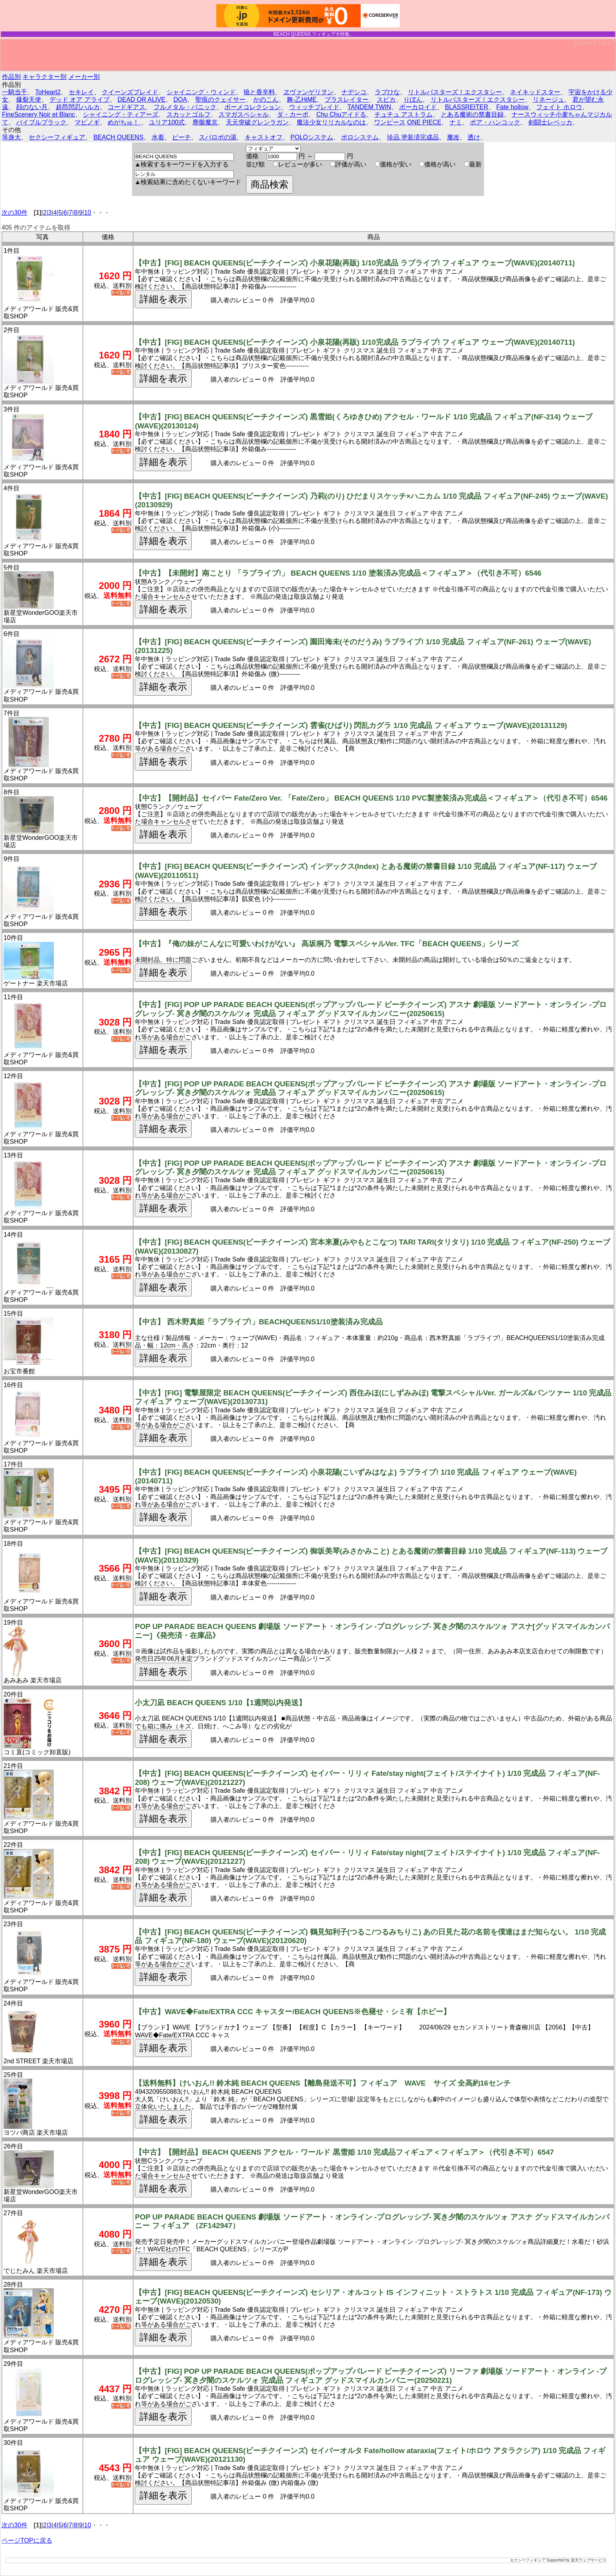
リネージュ (548, 99)
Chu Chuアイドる (341, 114)
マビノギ (87, 122)
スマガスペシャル (243, 114)
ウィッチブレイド (314, 107)
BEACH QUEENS (118, 137)
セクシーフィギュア (594, 43)
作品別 (11, 76)
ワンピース (389, 122)
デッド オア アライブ (80, 99)
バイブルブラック (41, 122)
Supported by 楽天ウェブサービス (576, 2560)
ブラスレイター (346, 99)
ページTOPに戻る (27, 2540)
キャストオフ (263, 137)
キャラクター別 (44, 76)
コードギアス (126, 107)
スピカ (386, 99)
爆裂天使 (28, 99)
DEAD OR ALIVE (141, 99)
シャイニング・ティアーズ (120, 114)
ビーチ (181, 137)
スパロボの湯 (217, 137)
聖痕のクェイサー (220, 99)
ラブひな (387, 92)
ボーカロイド (418, 107)
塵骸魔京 (205, 122)
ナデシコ (354, 92)
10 (87, 212)
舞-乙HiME (302, 99)
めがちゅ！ (124, 122)
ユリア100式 (167, 122)
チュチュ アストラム (403, 114)
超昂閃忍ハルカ (78, 107)
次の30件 (15, 212)
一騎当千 (14, 92)
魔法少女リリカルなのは (331, 122)
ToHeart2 (47, 92)
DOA (180, 99)
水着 (158, 137)
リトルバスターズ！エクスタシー (455, 92)
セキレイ (81, 92)
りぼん (412, 99)
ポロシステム (360, 137)
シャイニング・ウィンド (201, 92)
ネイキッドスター (535, 92)
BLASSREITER (466, 107)
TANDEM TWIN (369, 107)
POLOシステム (311, 137)
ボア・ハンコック (495, 122)
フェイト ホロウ (559, 107)
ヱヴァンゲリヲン (308, 92)
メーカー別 (84, 76)
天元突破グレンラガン (257, 122)
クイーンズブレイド (130, 92)
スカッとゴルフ (189, 114)
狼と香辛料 (259, 92)
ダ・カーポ (292, 114)
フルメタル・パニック (185, 107)
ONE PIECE (424, 122)
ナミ (455, 122)
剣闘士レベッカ (550, 122)
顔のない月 (32, 107)
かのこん (266, 99)
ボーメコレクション (252, 107)
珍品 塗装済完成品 (413, 137)
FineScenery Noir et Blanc (38, 114)
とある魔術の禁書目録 (472, 114)
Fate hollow (512, 107)
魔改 (453, 137)
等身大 (11, 137)
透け (474, 137)
